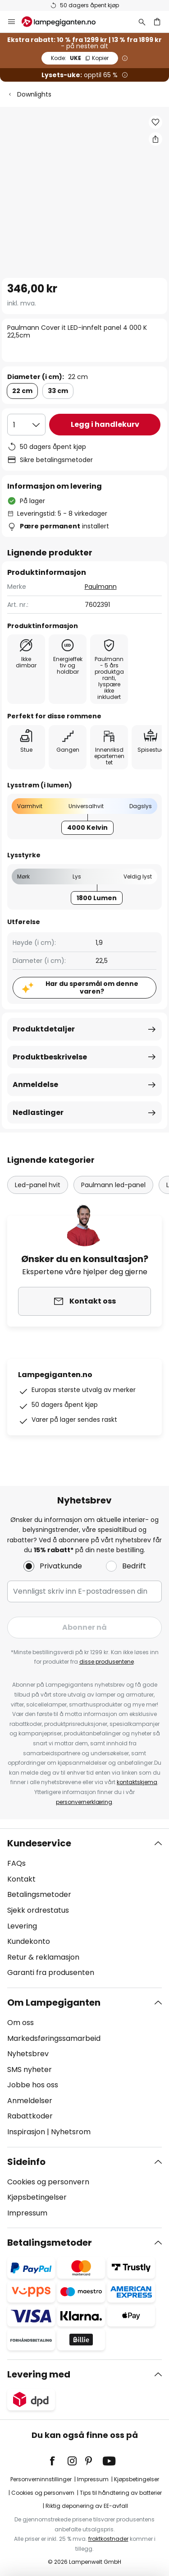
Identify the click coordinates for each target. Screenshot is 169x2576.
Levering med (38, 2374)
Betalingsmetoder (39, 1894)
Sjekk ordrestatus (38, 1910)
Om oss (20, 2022)
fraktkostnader (108, 2539)
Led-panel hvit (37, 1184)
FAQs (16, 1863)
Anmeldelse (35, 1084)
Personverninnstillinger (41, 2479)
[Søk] (142, 21)
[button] (155, 122)
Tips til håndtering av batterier (121, 2493)
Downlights (34, 94)
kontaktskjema (137, 1782)
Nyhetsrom (71, 2132)
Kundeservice (39, 1843)
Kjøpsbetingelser (37, 2197)
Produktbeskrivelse (50, 1057)
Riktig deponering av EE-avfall (87, 2506)
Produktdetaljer (44, 1029)
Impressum (27, 2213)
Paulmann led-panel (113, 1184)
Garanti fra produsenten (50, 1972)
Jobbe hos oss (32, 2085)
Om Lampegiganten (53, 2002)
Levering (22, 1926)
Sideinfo (26, 2161)
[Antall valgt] (26, 424)
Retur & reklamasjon (43, 1957)
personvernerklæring (84, 1802)
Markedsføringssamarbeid (53, 2038)
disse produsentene (106, 1661)
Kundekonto (28, 1941)
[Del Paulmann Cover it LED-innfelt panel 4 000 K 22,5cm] (155, 139)
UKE (80, 58)
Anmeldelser (29, 2100)
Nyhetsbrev (28, 2054)
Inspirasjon (26, 2132)
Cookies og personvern (48, 2182)
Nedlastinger (38, 1112)
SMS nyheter (29, 2069)
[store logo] (64, 21)
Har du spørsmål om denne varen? (92, 987)
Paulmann (101, 586)
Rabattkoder (30, 2116)
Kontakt (21, 1879)
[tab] (84, 1908)
